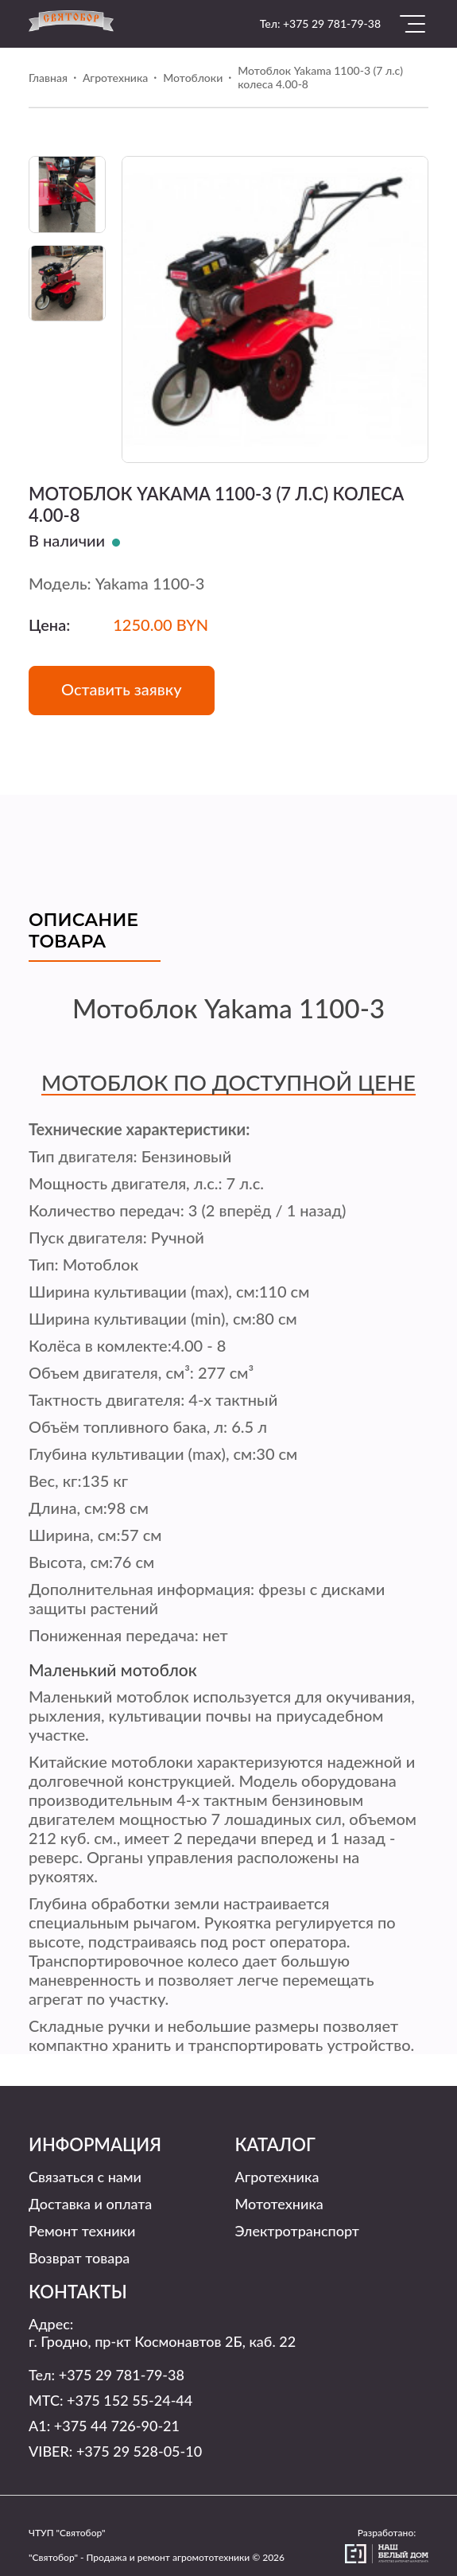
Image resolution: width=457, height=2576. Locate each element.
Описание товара (83, 930)
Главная (48, 77)
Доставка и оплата (90, 2203)
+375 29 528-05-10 (139, 2451)
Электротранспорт (297, 2230)
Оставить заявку (121, 688)
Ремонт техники (82, 2230)
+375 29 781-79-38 (332, 23)
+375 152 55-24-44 (129, 2400)
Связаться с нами (85, 2176)
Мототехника (279, 2203)
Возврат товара (79, 2258)
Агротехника (115, 77)
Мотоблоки (193, 77)
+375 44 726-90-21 (117, 2425)
